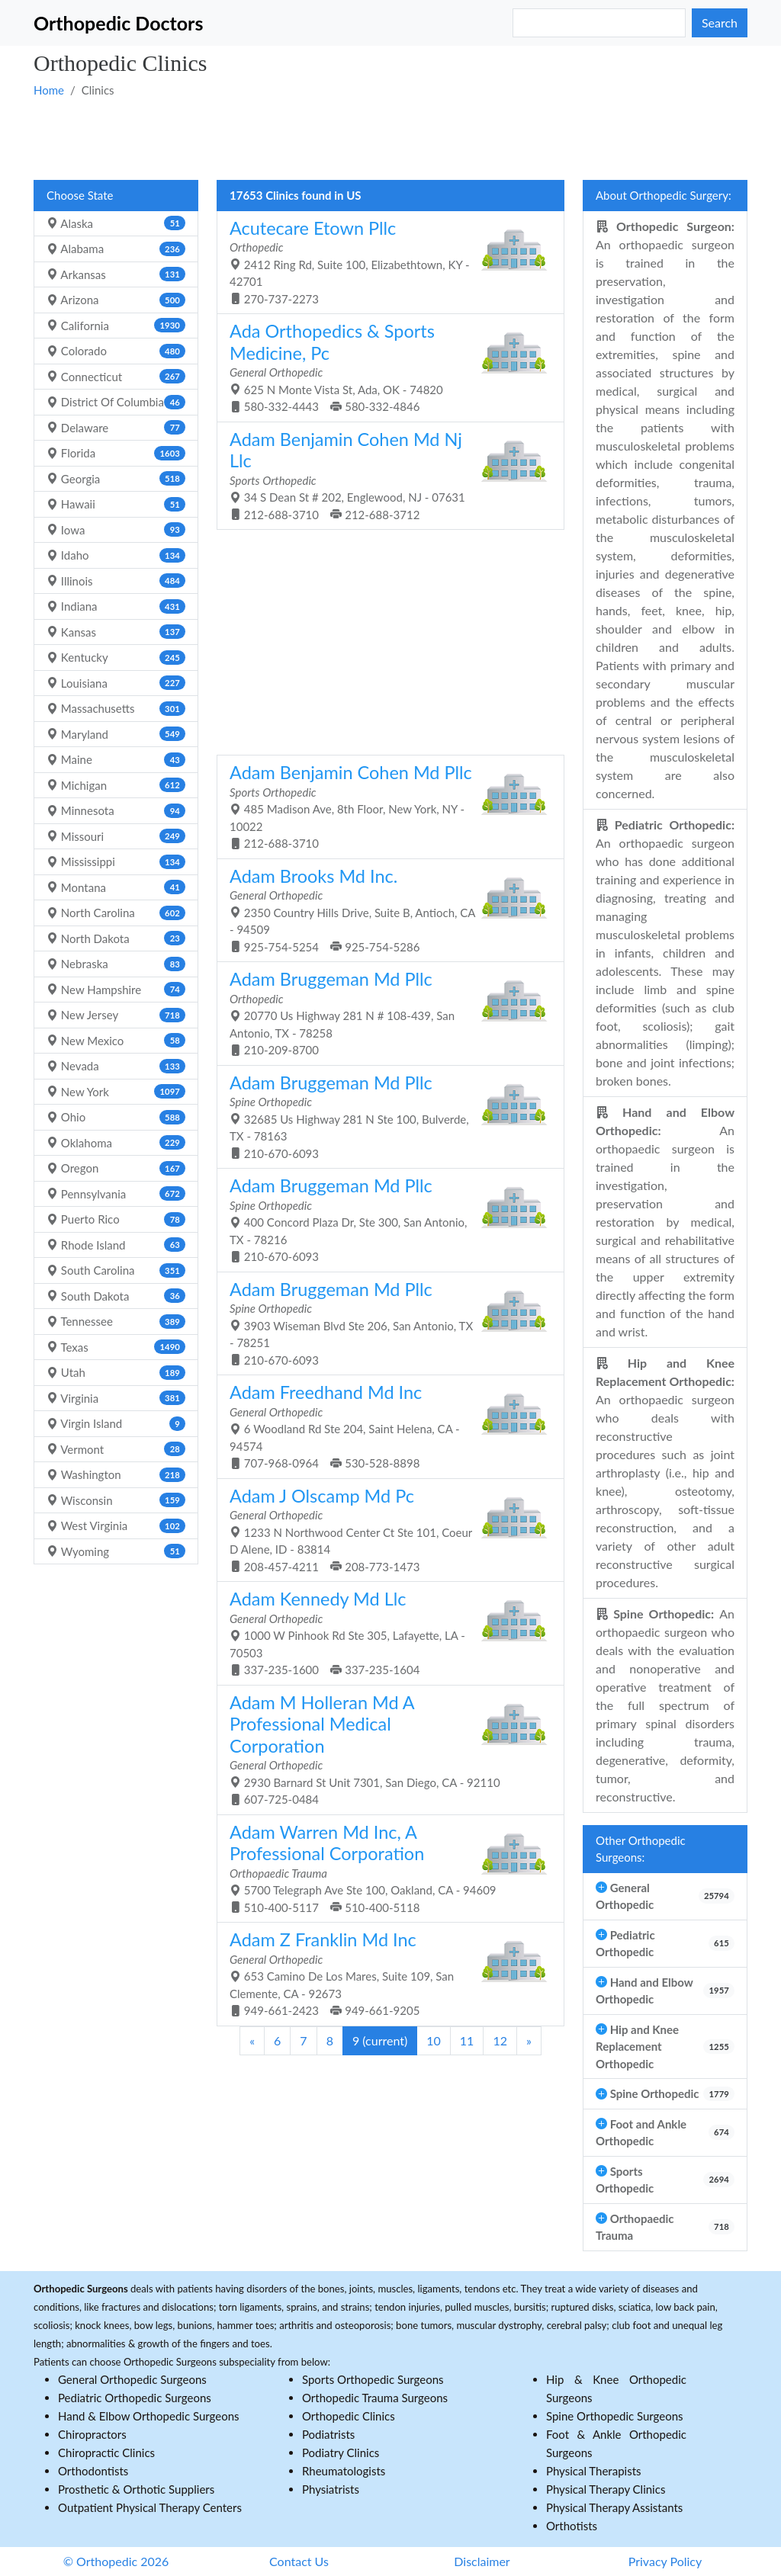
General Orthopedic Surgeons (132, 2379)
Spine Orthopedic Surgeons (614, 2416)
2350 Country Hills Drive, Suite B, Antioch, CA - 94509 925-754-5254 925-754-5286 (385, 909)
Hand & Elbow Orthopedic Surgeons (148, 2416)
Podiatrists (328, 2434)
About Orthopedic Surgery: (663, 195)
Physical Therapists (593, 2471)
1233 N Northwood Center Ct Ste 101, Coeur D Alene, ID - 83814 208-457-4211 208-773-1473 (385, 1529)
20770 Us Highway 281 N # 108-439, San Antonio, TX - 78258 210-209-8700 (385, 1012)
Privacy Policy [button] (665, 2561)
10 (433, 2040)
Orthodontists (93, 2471)
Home (49, 90)
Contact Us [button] (299, 2561)
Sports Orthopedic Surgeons (373, 2379)
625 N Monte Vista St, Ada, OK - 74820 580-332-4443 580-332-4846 (385, 366)
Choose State (80, 195)
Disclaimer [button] (481, 2561)
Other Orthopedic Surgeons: (641, 1849)
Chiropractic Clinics (106, 2452)
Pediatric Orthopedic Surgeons (134, 2397)
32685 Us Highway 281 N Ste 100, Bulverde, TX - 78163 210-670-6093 (385, 1116)
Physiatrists (330, 2489)
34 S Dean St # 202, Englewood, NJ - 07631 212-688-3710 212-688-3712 (385, 474)
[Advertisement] (390, 138)
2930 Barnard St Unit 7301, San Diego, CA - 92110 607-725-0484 (385, 1749)
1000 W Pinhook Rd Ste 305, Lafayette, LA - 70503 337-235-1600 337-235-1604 (385, 1632)
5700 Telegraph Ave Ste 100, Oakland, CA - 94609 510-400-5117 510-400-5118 (385, 1867)
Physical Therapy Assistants (614, 2507)
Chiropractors (92, 2434)
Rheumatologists (343, 2471)
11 (467, 2040)
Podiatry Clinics (340, 2452)
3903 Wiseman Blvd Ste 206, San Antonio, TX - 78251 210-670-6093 (385, 1322)
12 (500, 2040)
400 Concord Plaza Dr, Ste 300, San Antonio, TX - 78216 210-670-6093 (385, 1219)
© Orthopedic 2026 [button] (116, 2561)
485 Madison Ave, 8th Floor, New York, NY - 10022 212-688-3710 (385, 806)
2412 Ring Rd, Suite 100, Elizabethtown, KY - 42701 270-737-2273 (385, 261)
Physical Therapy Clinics (605, 2489)
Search (720, 22)
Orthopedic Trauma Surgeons (375, 2397)
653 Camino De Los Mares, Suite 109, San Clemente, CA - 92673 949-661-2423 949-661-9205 (385, 1973)
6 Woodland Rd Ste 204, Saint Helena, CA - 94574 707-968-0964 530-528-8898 (385, 1425)
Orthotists (571, 2526)
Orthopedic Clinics (348, 2416)
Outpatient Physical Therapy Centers (150, 2507)
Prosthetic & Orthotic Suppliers (136, 2489)
